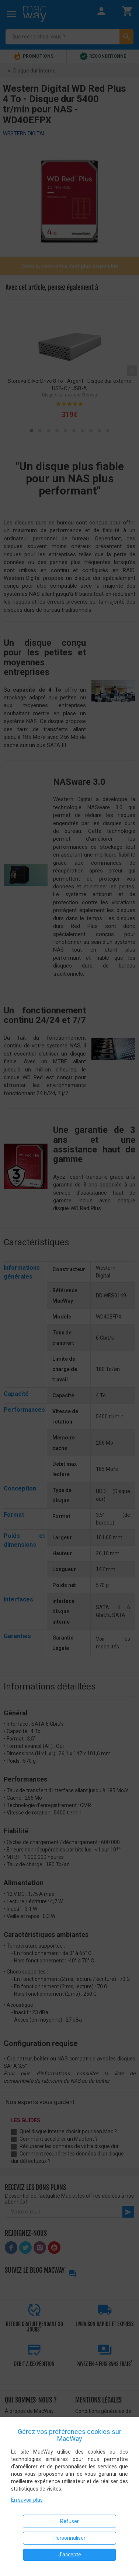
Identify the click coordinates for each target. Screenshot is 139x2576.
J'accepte (69, 2555)
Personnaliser (69, 2538)
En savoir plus (27, 2500)
